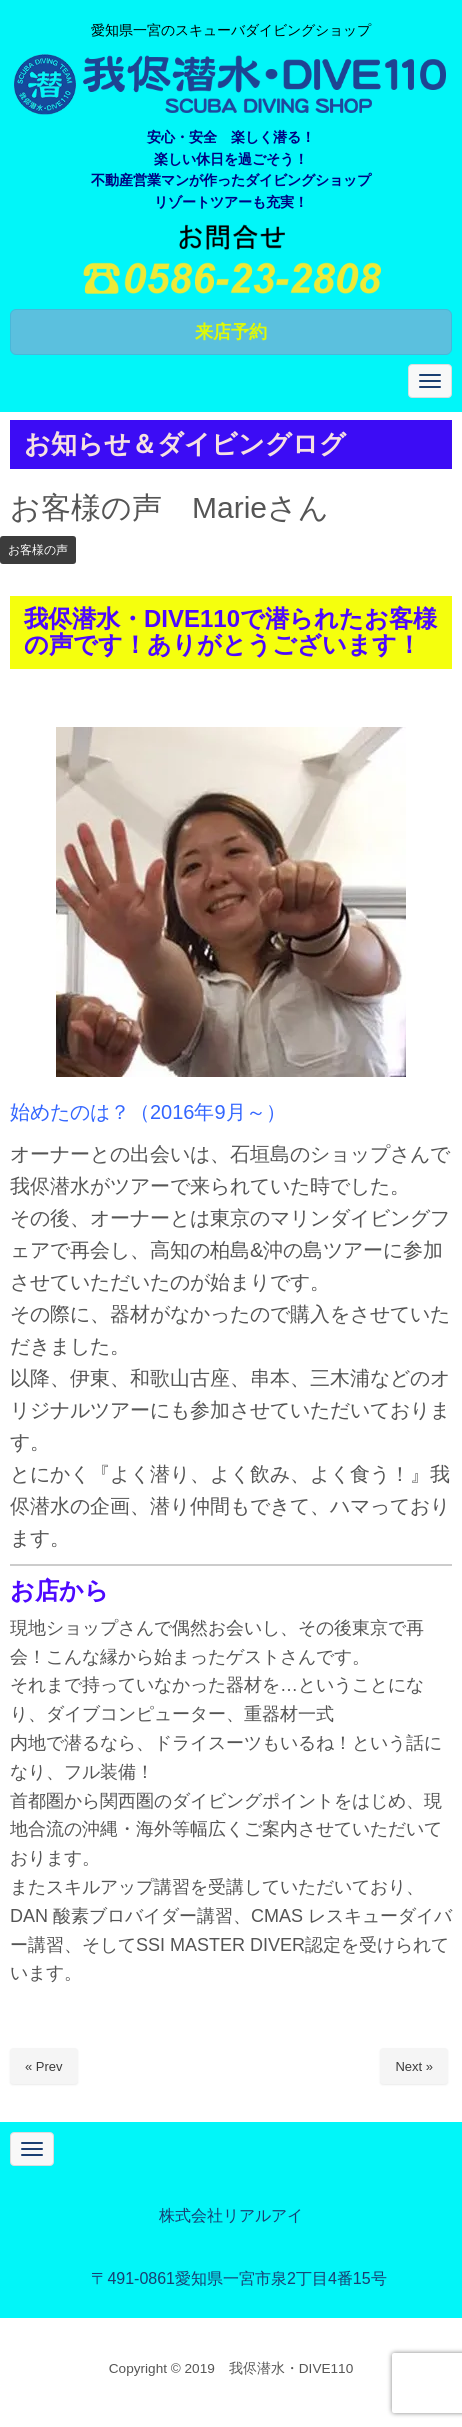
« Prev (44, 2066)
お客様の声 (38, 550)
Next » (414, 2066)
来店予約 (231, 332)
